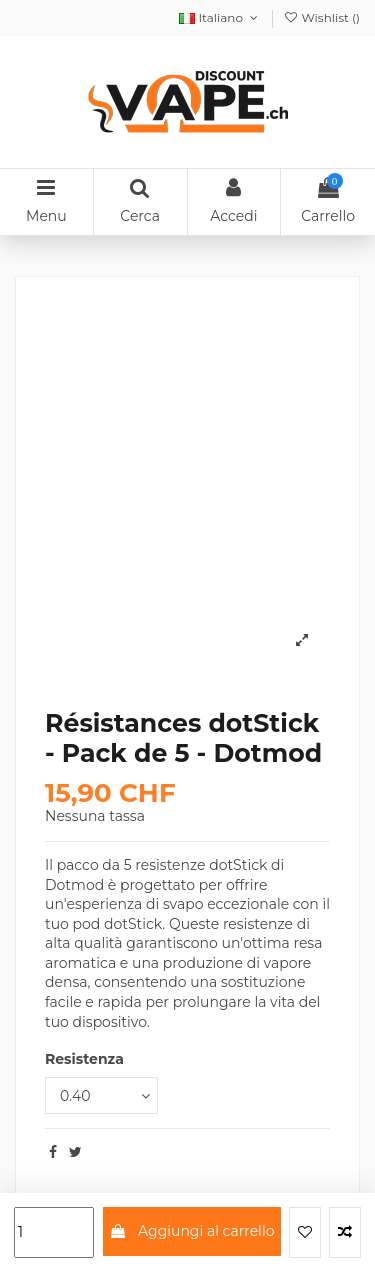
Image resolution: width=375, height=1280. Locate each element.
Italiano (220, 17)
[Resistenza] (101, 1095)
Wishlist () (321, 17)
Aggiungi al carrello (191, 1231)
